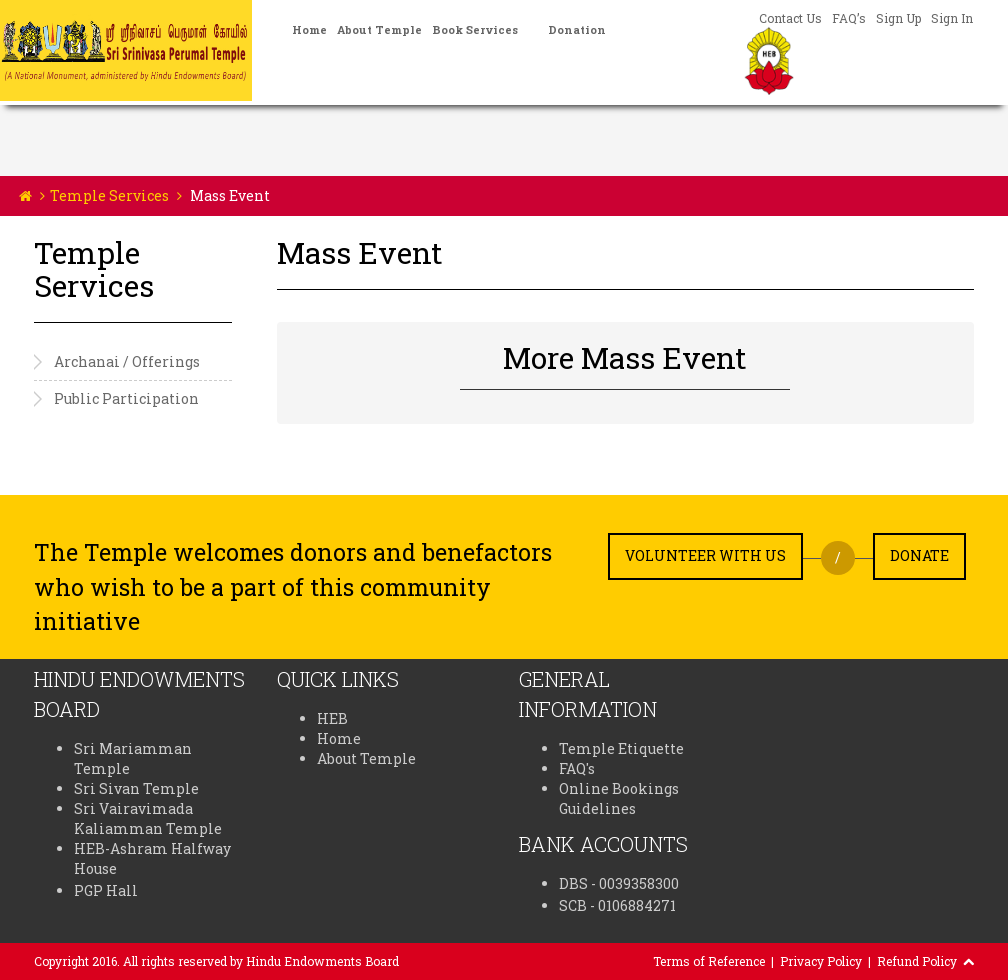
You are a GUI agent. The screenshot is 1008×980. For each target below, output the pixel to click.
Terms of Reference (709, 961)
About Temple (379, 29)
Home (309, 29)
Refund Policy (917, 961)
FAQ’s (849, 18)
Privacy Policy (821, 961)
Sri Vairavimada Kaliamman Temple (148, 818)
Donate (919, 555)
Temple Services (109, 195)
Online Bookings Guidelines (619, 798)
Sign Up (898, 18)
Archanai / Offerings (127, 361)
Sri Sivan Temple (136, 788)
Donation (577, 29)
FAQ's (577, 768)
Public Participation (126, 398)
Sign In (952, 18)
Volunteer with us (705, 555)
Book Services (475, 29)
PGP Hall (106, 890)
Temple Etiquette (621, 748)
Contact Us (790, 18)
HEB (332, 718)
